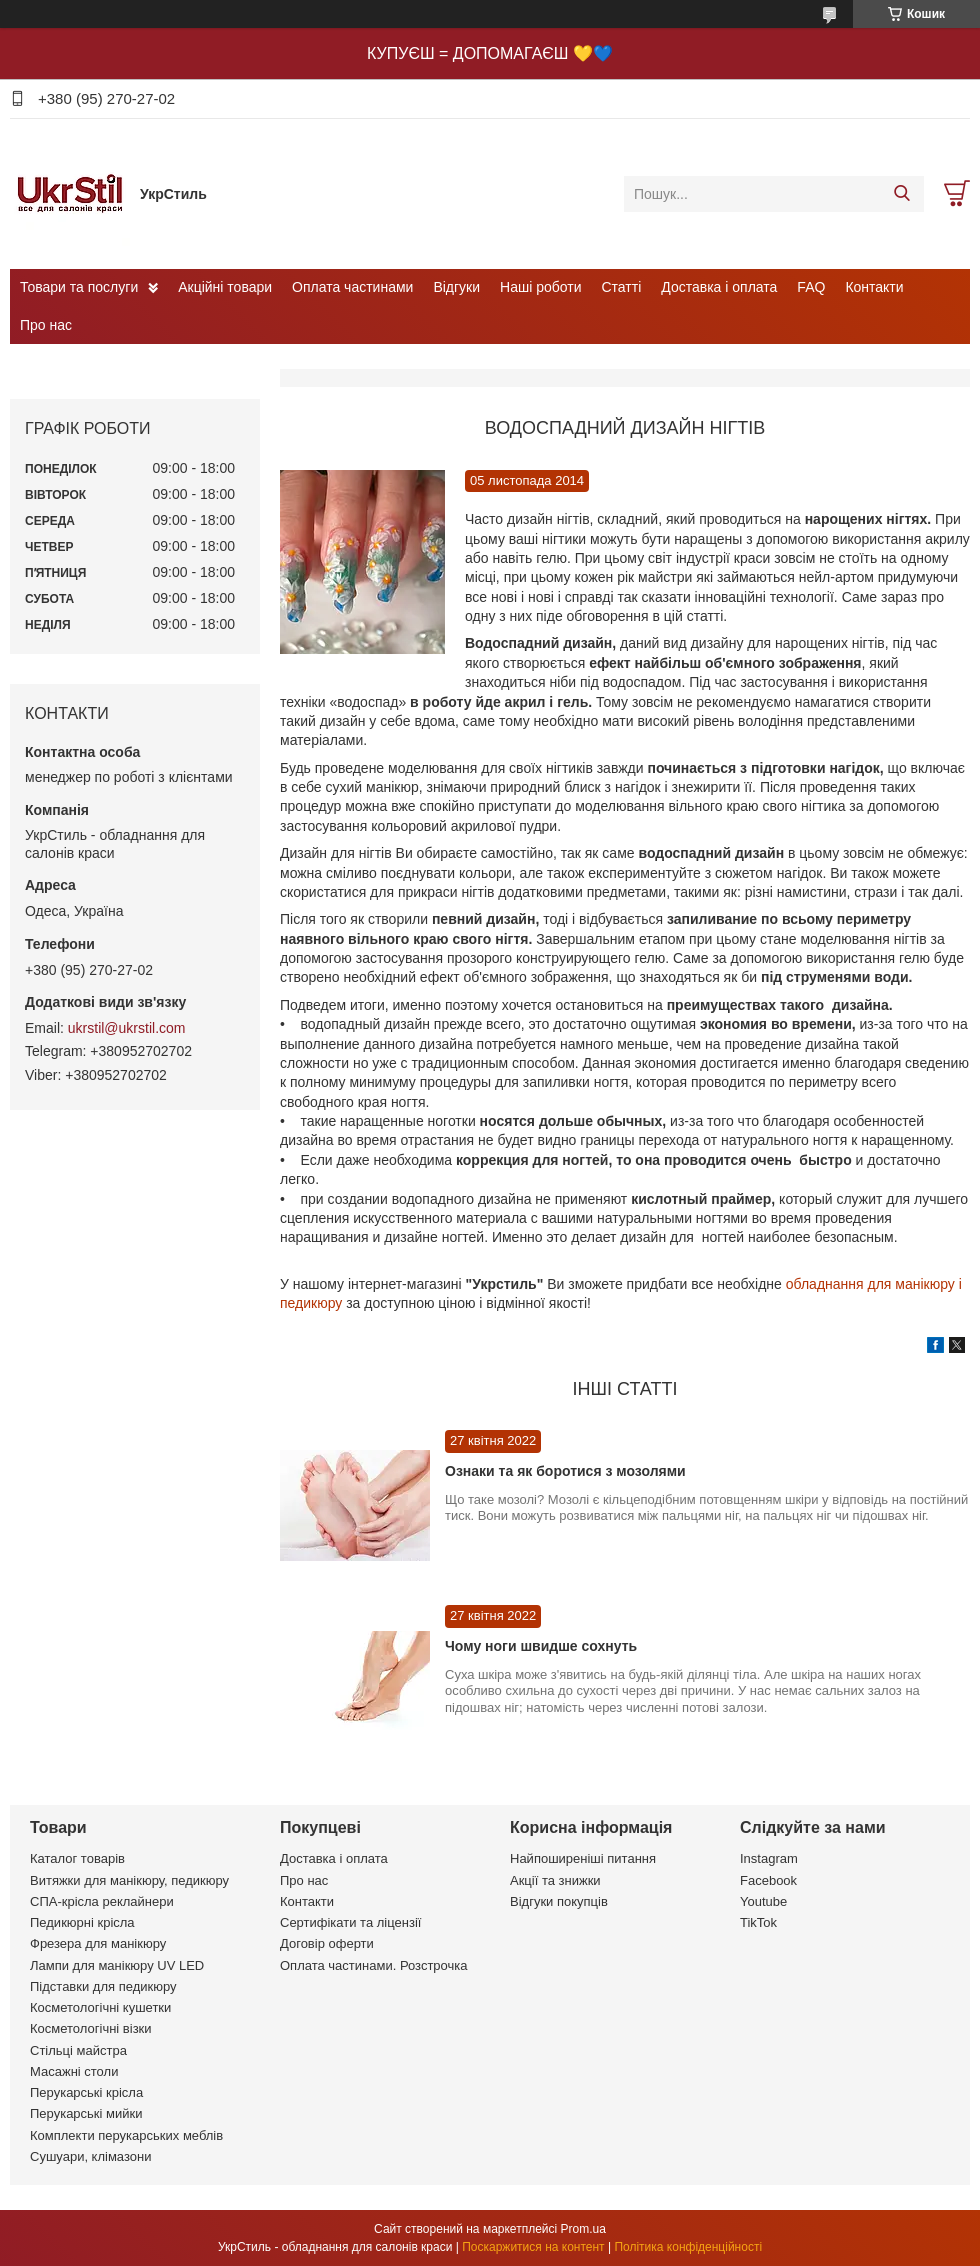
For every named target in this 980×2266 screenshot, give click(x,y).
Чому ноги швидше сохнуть (541, 1646)
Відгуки (456, 287)
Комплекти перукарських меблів (126, 2135)
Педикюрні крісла (82, 1922)
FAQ (811, 287)
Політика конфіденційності (688, 2247)
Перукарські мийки (86, 2113)
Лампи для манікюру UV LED (117, 1965)
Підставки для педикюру (103, 1986)
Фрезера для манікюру (98, 1943)
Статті (622, 287)
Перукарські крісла (86, 2092)
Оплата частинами (352, 287)
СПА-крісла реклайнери (102, 1901)
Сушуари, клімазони (90, 2156)
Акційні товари (225, 287)
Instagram (769, 1858)
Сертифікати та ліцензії (350, 1922)
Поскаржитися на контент (533, 2247)
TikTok (758, 1922)
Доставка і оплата (719, 287)
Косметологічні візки (91, 2028)
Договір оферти (327, 1943)
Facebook (768, 1880)
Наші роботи (540, 287)
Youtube (763, 1901)
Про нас (46, 325)
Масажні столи (74, 2071)
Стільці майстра (78, 2050)
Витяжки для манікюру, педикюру (129, 1880)
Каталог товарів (77, 1858)
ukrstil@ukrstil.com (127, 1028)
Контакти (874, 287)
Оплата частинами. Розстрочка (373, 1965)
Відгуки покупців (559, 1901)
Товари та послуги (79, 287)
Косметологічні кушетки (100, 2007)
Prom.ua (583, 2229)
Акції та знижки (555, 1880)
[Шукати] (901, 194)
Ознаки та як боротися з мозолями (565, 1471)
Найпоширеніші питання (583, 1858)
